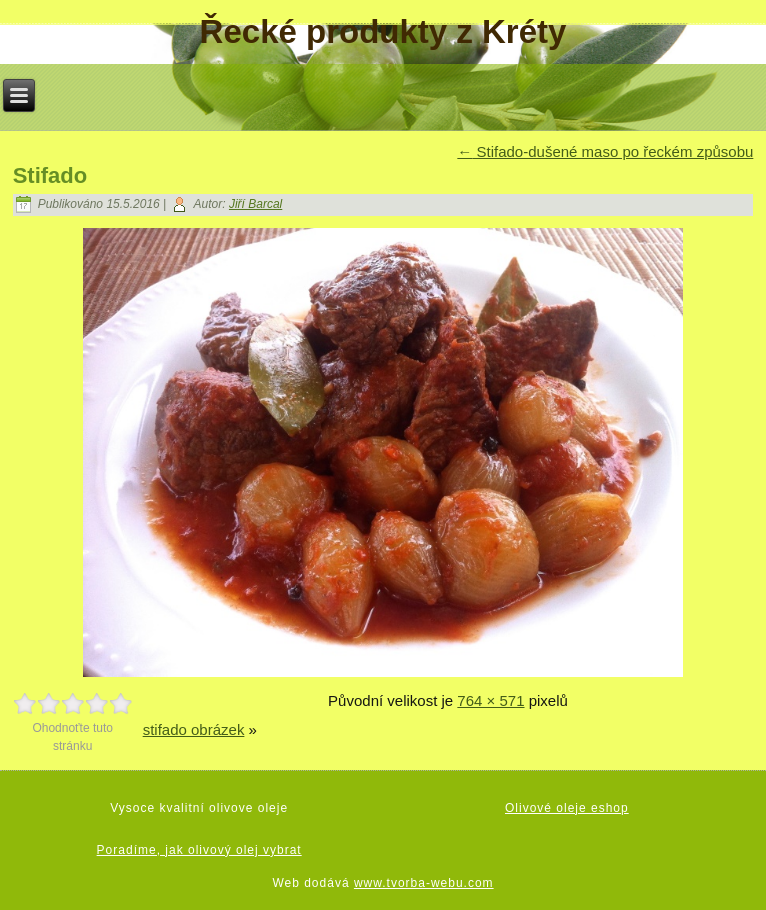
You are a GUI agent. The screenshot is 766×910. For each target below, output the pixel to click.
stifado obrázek (194, 729)
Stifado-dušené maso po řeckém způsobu (605, 151)
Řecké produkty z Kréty (383, 31)
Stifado (50, 175)
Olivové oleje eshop (567, 808)
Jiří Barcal (255, 204)
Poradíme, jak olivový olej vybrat (199, 850)
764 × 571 (490, 700)
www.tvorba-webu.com (424, 883)
